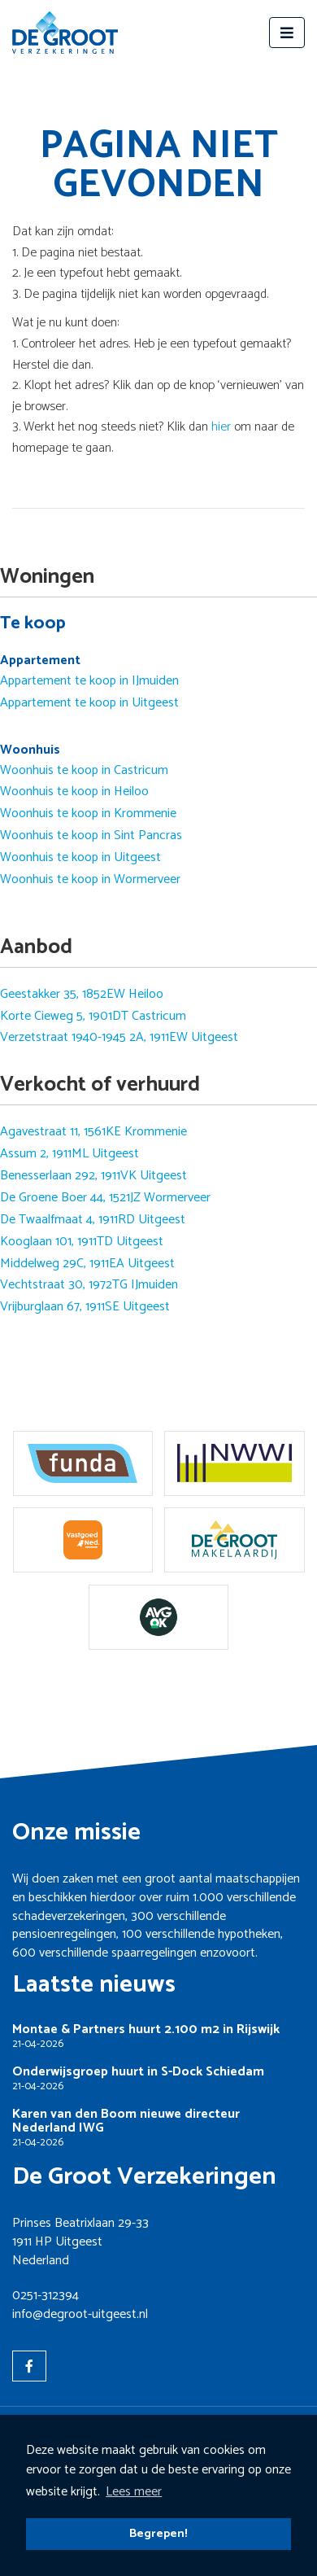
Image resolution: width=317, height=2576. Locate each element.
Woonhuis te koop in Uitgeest (80, 857)
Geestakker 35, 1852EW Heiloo (81, 994)
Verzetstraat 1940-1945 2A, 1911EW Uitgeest (119, 1037)
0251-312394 (45, 2296)
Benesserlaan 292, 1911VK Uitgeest (93, 1176)
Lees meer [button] (134, 2492)
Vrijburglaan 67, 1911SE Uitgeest (85, 1307)
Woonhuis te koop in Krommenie (88, 813)
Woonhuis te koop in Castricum (84, 770)
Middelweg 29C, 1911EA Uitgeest (87, 1264)
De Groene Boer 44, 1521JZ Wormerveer (105, 1198)
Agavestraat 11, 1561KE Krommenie (93, 1132)
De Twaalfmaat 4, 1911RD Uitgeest (92, 1220)
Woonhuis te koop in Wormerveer (90, 879)
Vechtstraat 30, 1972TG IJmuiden (89, 1285)
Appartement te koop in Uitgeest (89, 703)
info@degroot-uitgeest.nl (80, 2314)
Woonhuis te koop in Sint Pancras (91, 835)
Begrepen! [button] (158, 2533)
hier (221, 427)
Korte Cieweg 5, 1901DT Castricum (93, 1016)
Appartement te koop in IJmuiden (89, 681)
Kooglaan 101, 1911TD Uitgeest (81, 1242)
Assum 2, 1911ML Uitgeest (69, 1154)
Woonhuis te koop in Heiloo (74, 792)
